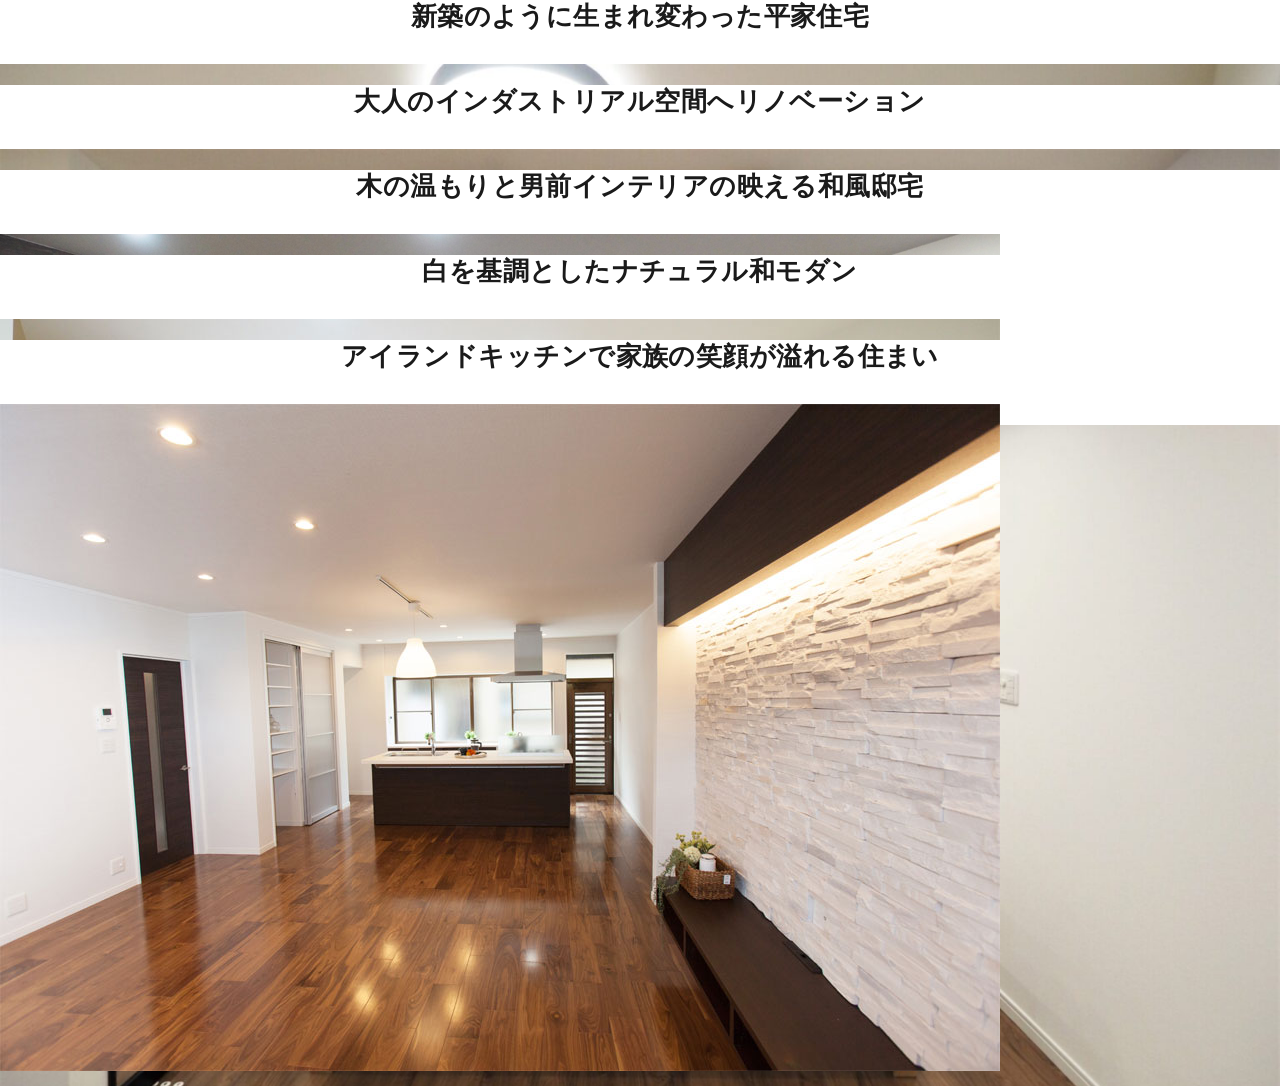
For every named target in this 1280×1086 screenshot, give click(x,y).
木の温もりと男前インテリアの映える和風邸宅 (639, 186)
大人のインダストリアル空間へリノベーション (639, 101)
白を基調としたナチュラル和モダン (639, 271)
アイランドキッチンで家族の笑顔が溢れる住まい (640, 356)
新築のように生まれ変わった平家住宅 (640, 16)
